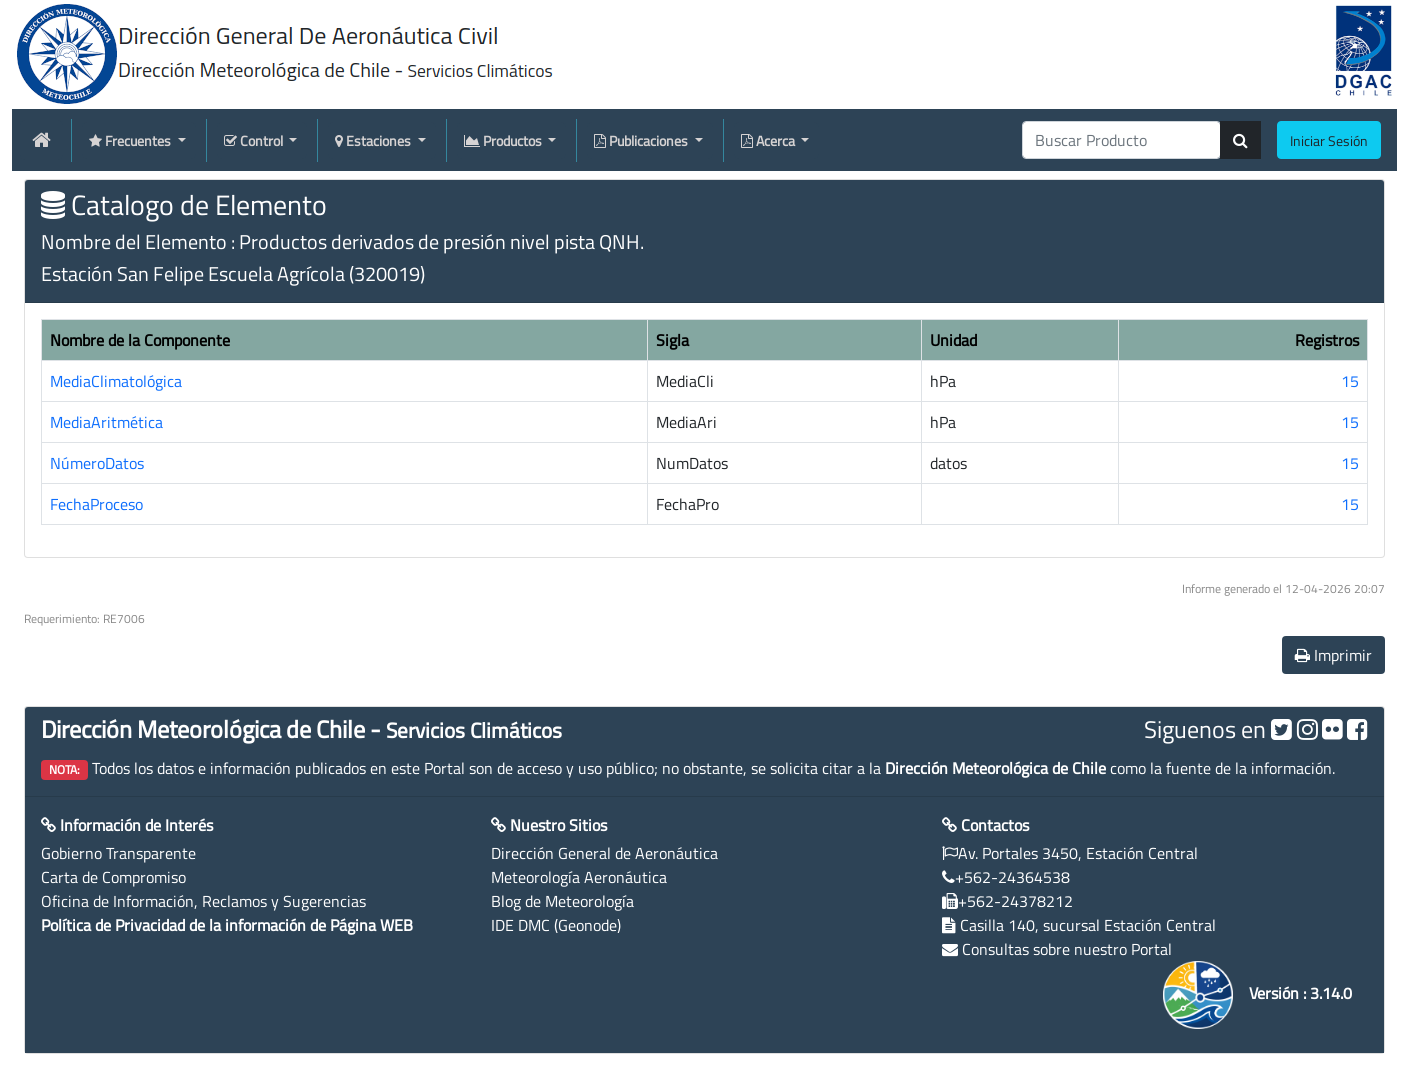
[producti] (1121, 140)
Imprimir (1333, 655)
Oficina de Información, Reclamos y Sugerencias (203, 901)
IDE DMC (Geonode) (556, 925)
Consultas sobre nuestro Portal (1067, 949)
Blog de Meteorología (562, 901)
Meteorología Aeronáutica (579, 877)
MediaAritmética (106, 422)
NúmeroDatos (97, 463)
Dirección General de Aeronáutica (604, 853)
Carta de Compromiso (113, 877)
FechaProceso (96, 504)
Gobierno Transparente (118, 853)
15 (1350, 381)
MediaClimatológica (116, 381)
